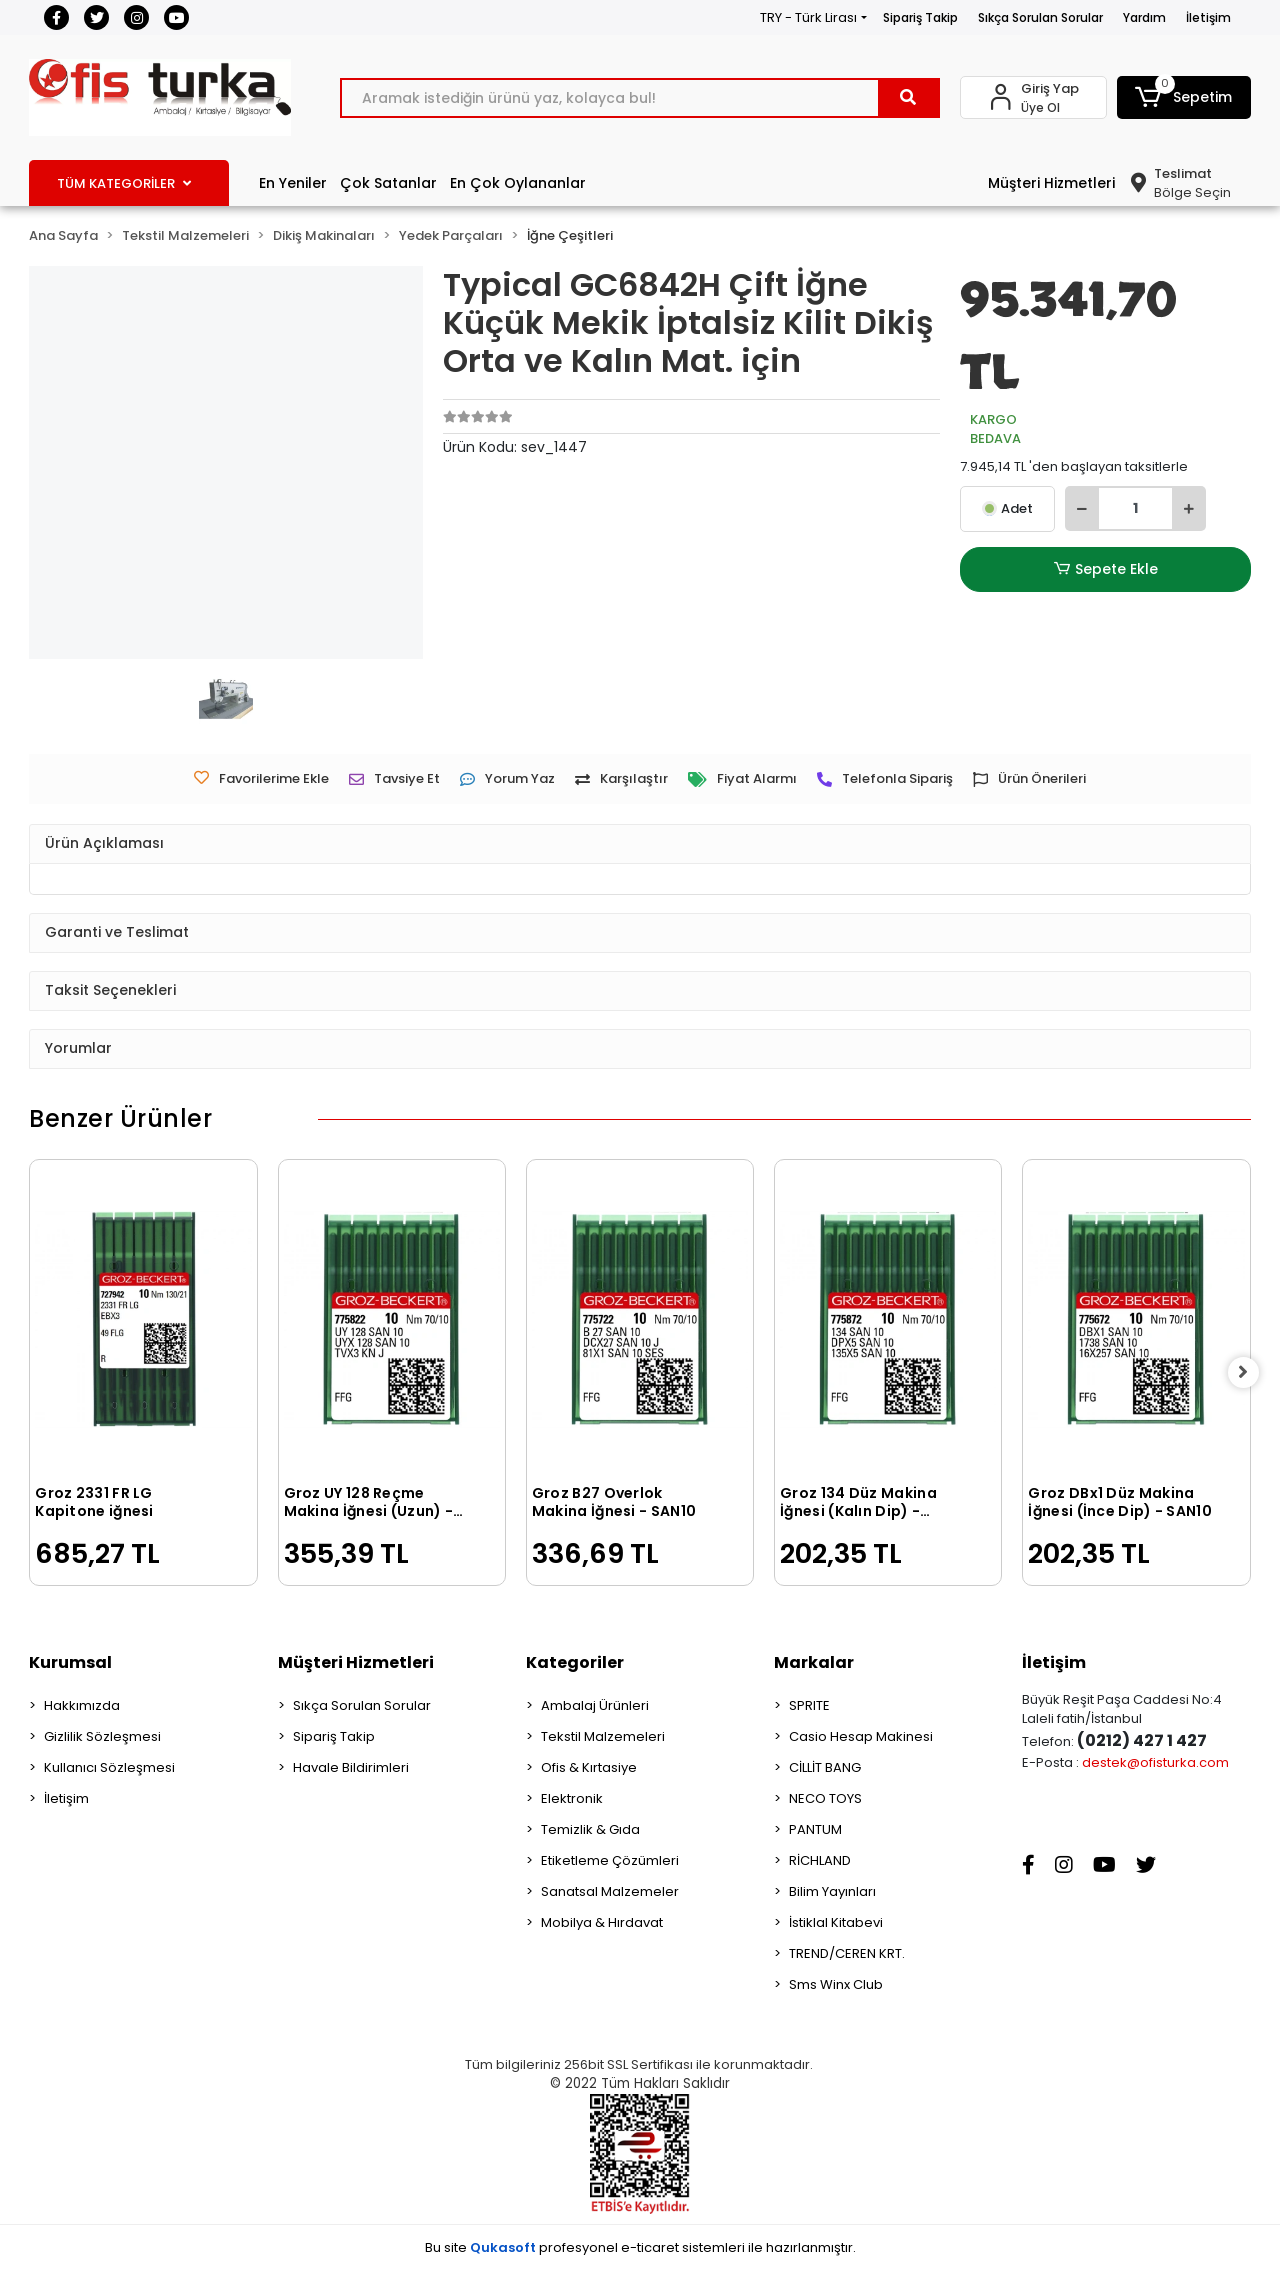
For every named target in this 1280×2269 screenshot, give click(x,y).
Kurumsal (70, 1662)
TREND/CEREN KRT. (847, 1953)
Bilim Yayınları (832, 1891)
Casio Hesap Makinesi (861, 1736)
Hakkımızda (82, 1705)
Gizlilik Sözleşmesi (102, 1736)
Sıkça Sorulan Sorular (1040, 17)
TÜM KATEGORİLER (124, 183)
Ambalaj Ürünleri (595, 1705)
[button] (1184, 97)
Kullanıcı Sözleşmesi (109, 1767)
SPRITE (809, 1705)
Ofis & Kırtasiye (589, 1767)
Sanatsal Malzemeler (610, 1891)
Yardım (1144, 17)
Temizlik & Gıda (590, 1829)
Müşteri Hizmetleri (1051, 183)
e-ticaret (650, 2247)
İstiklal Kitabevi (836, 1922)
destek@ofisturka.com (1155, 1762)
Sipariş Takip (920, 17)
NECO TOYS (825, 1798)
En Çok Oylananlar (518, 183)
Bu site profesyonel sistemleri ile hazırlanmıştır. (640, 2247)
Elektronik (572, 1798)
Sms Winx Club (836, 1984)
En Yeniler (293, 183)
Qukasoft (503, 2247)
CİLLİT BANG (825, 1767)
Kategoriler (575, 1662)
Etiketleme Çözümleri (610, 1860)
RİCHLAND (820, 1860)
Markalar (814, 1662)
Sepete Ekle (1106, 569)
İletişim (1208, 17)
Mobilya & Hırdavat (602, 1922)
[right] (1251, 1372)
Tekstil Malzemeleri (603, 1736)
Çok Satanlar (388, 183)
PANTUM (815, 1829)
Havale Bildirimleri (351, 1767)
